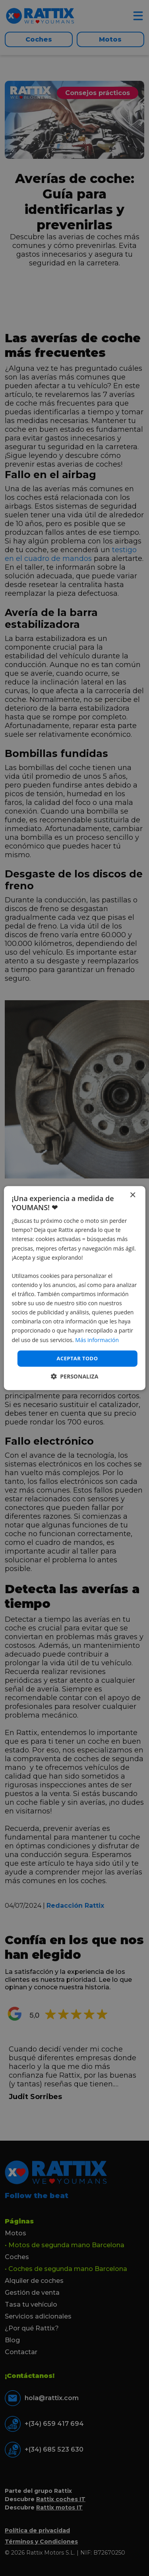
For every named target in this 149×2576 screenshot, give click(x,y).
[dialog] (74, 1288)
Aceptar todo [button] (77, 1358)
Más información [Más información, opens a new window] (97, 1340)
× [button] (132, 1195)
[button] (75, 1376)
